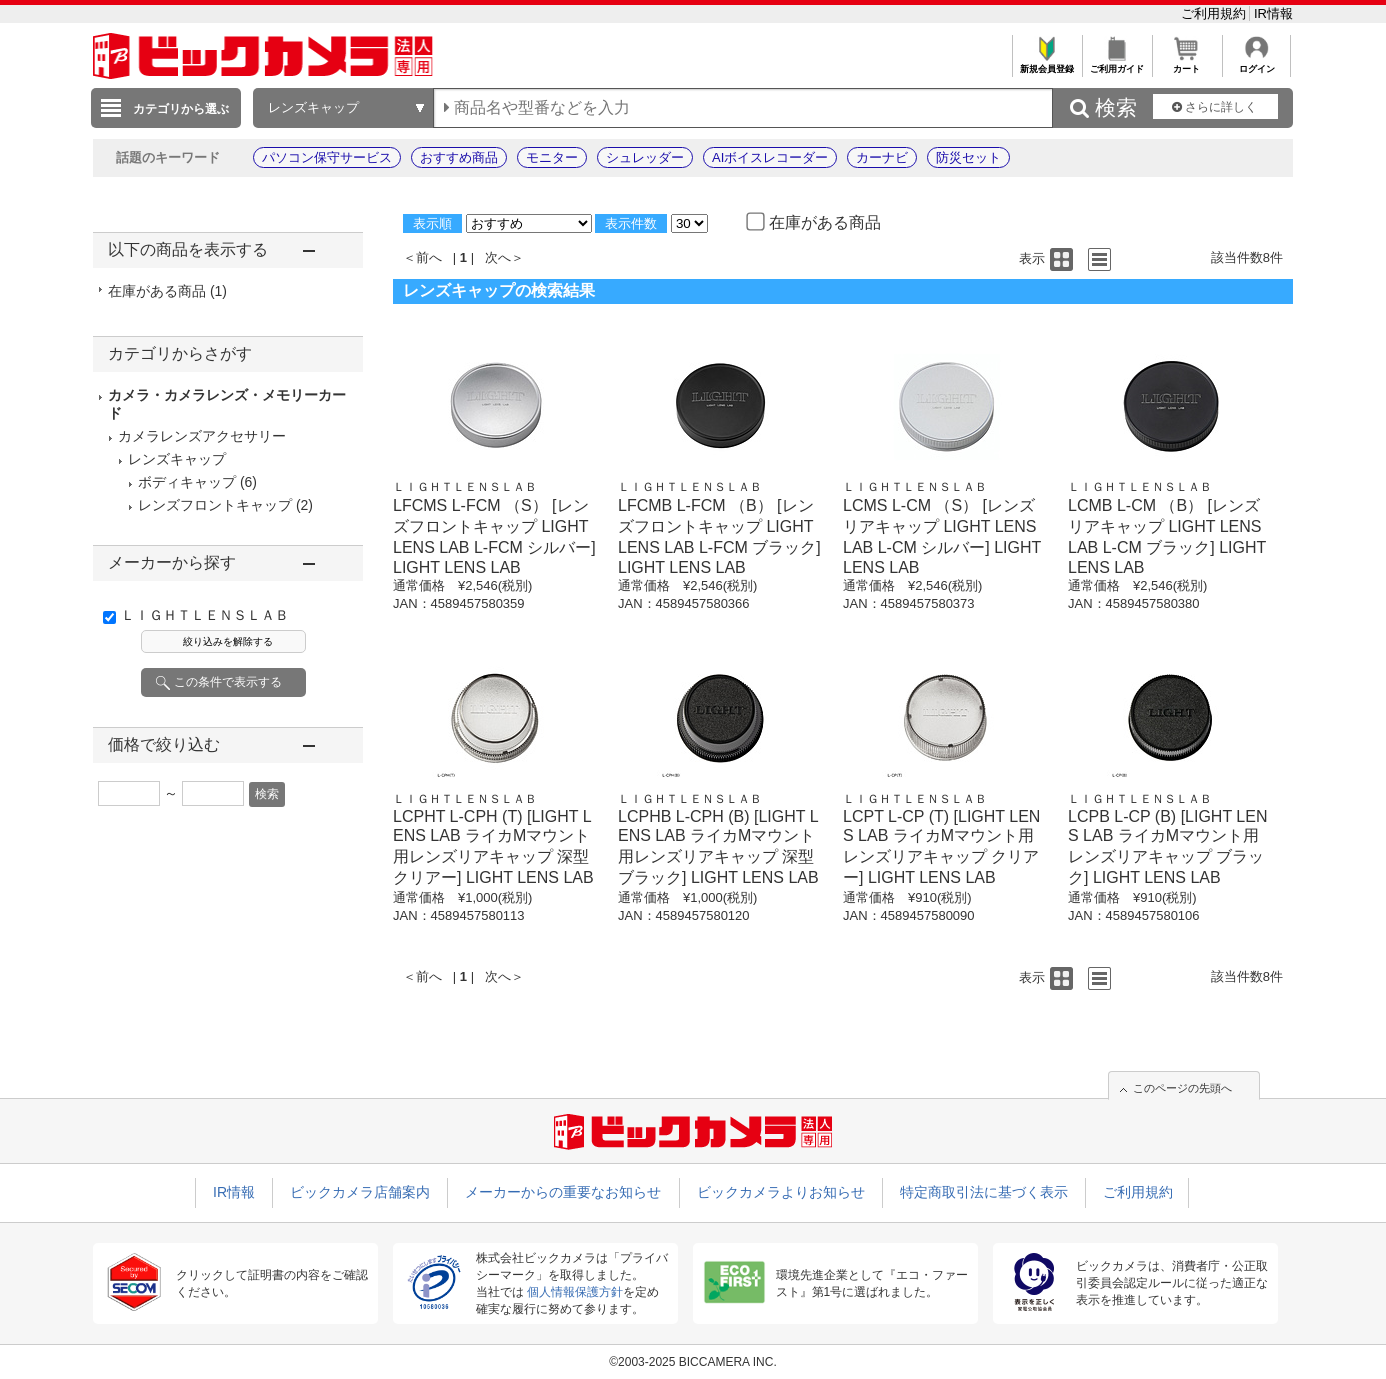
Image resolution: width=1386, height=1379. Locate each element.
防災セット (968, 157)
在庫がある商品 (167, 291)
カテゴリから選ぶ (181, 109)
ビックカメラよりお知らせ (781, 1192)
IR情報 (1273, 13)
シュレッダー (645, 157)
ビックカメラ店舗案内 (360, 1192)
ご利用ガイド (1116, 63)
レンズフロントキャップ (215, 505)
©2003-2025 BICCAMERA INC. (693, 1362)
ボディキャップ (187, 482)
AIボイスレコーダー (770, 157)
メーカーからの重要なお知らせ (563, 1192)
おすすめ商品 (459, 157)
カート (1186, 63)
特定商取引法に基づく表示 (984, 1192)
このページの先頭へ (1182, 1088)
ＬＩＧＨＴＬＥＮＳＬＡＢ (205, 615)
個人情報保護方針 (575, 1292)
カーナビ (882, 157)
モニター (552, 157)
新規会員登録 (1046, 63)
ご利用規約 (1215, 13)
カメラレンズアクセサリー (202, 436)
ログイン (1256, 63)
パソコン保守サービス (327, 157)
